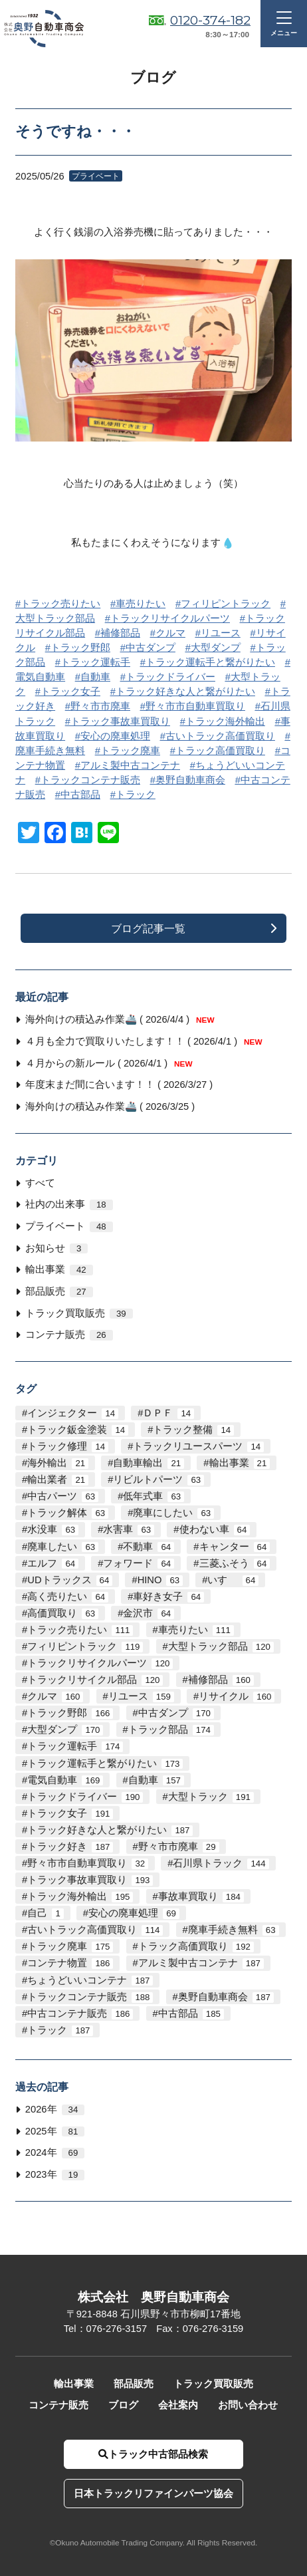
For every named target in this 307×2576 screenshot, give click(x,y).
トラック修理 (67, 1446)
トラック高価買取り (220, 750)
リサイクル (236, 1696)
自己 (45, 1913)
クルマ (170, 633)
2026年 (55, 2109)
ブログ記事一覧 (148, 928)
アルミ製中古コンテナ (130, 765)
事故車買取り (201, 1896)
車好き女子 (168, 1597)
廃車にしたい (173, 1513)
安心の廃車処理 (115, 736)
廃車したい (62, 1547)
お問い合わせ (248, 2405)
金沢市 (148, 1613)
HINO (160, 1580)
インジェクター (72, 1413)
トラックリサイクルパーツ (170, 618)
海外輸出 (57, 1463)
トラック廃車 (130, 750)
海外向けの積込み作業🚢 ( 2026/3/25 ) (110, 1106)
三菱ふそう (234, 1563)
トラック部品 (171, 1730)
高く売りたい (67, 1597)
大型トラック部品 (221, 1646)
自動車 (95, 677)
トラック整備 (193, 1430)
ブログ (123, 2405)
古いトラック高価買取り (220, 736)
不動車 (148, 1547)
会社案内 (178, 2405)
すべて (40, 1183)
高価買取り (62, 1613)
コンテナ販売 (69, 1335)
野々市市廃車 (100, 706)
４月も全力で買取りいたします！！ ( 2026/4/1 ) (143, 1041)
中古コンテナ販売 (80, 2013)
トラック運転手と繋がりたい (210, 662)
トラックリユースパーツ (198, 1446)
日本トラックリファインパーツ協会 (153, 2493)
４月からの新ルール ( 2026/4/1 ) (109, 1063)
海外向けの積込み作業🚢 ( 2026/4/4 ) (120, 1019)
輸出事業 (59, 1269)
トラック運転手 (95, 662)
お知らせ (56, 1248)
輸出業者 (57, 1479)
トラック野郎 (80, 647)
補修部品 (120, 633)
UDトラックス (69, 1580)
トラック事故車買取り (120, 721)
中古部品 (80, 794)
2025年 (55, 2131)
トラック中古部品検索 (153, 2454)
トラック (135, 794)
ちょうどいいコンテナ (90, 1980)
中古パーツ (62, 1496)
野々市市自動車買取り (195, 706)
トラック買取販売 (79, 1313)
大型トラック (211, 1797)
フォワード (138, 1563)
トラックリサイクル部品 (95, 1680)
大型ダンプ (216, 647)
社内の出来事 (69, 1204)
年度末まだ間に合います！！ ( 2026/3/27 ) (119, 1084)
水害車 (128, 1529)
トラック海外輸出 (225, 721)
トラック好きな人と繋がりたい (185, 691)
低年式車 (153, 1496)
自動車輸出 (148, 1463)
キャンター (234, 1547)
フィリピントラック (225, 603)
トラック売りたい (60, 603)
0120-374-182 (210, 20)
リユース (221, 633)
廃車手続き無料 (233, 1930)
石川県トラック (220, 1863)
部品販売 (59, 1291)
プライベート (69, 1226)
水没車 (52, 1529)
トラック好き (70, 1847)
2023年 (55, 2174)
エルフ (52, 1563)
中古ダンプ (150, 647)
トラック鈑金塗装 (77, 1430)
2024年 (55, 2152)
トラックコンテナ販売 (90, 780)
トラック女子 (70, 691)
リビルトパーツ (158, 1479)
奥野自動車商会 (190, 780)
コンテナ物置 (70, 1963)
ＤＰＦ (168, 1413)
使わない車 (215, 1529)
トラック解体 (67, 1513)
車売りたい (140, 603)
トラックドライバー (170, 677)
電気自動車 (65, 1780)
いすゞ (232, 1580)
